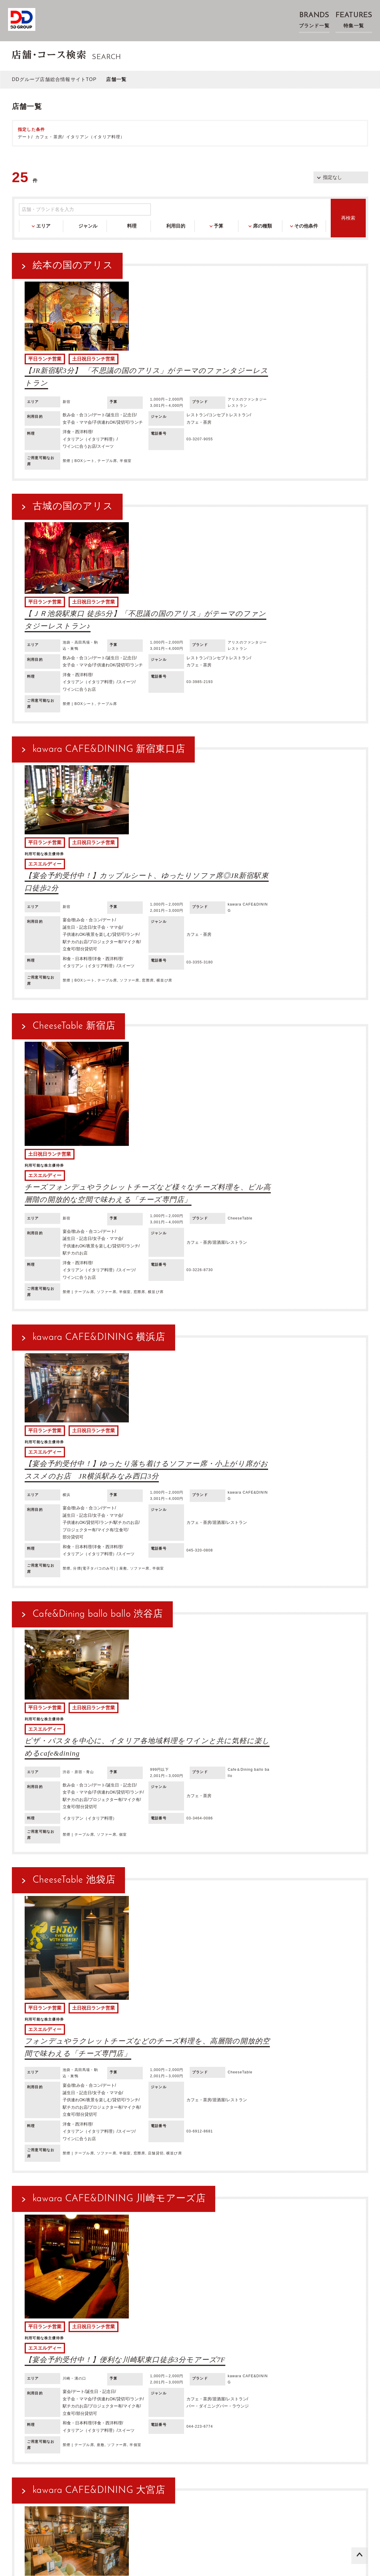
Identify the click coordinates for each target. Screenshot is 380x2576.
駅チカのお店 (299, 2368)
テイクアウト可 (132, 2375)
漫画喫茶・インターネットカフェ (273, 2324)
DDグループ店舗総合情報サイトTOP (54, 79)
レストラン (47, 2317)
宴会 (22, 2368)
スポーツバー (94, 2332)
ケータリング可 (200, 2375)
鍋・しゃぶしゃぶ (329, 2346)
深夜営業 (236, 2368)
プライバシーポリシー (156, 2484)
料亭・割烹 (323, 2324)
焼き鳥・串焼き (290, 2346)
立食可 (47, 2375)
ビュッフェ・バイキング (290, 2317)
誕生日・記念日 (83, 2368)
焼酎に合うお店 (232, 2353)
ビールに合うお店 (112, 2353)
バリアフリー (99, 2375)
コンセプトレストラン (85, 2317)
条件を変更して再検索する (193, 2262)
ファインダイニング (133, 2317)
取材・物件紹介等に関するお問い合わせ (177, 2497)
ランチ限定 (29, 2332)
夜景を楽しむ (209, 2368)
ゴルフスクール (60, 2332)
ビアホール (102, 2324)
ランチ (275, 2368)
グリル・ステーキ (252, 2346)
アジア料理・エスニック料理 (200, 2346)
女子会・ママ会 (119, 2368)
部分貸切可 (69, 2375)
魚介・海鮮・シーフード (42, 2353)
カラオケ (127, 2324)
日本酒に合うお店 (194, 2353)
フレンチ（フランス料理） (140, 2346)
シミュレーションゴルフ (210, 2324)
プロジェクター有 (336, 2368)
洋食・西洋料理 (70, 2346)
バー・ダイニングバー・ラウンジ (191, 2317)
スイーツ (81, 2353)
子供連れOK (179, 2368)
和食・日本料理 (33, 2346)
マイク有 (27, 2375)
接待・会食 (151, 2368)
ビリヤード (170, 2324)
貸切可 (257, 2368)
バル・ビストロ (245, 2317)
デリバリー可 (166, 2375)
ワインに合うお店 (153, 2353)
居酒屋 (24, 2317)
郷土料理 (99, 2346)
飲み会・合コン (47, 2368)
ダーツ (147, 2324)
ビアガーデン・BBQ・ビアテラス (52, 2324)
